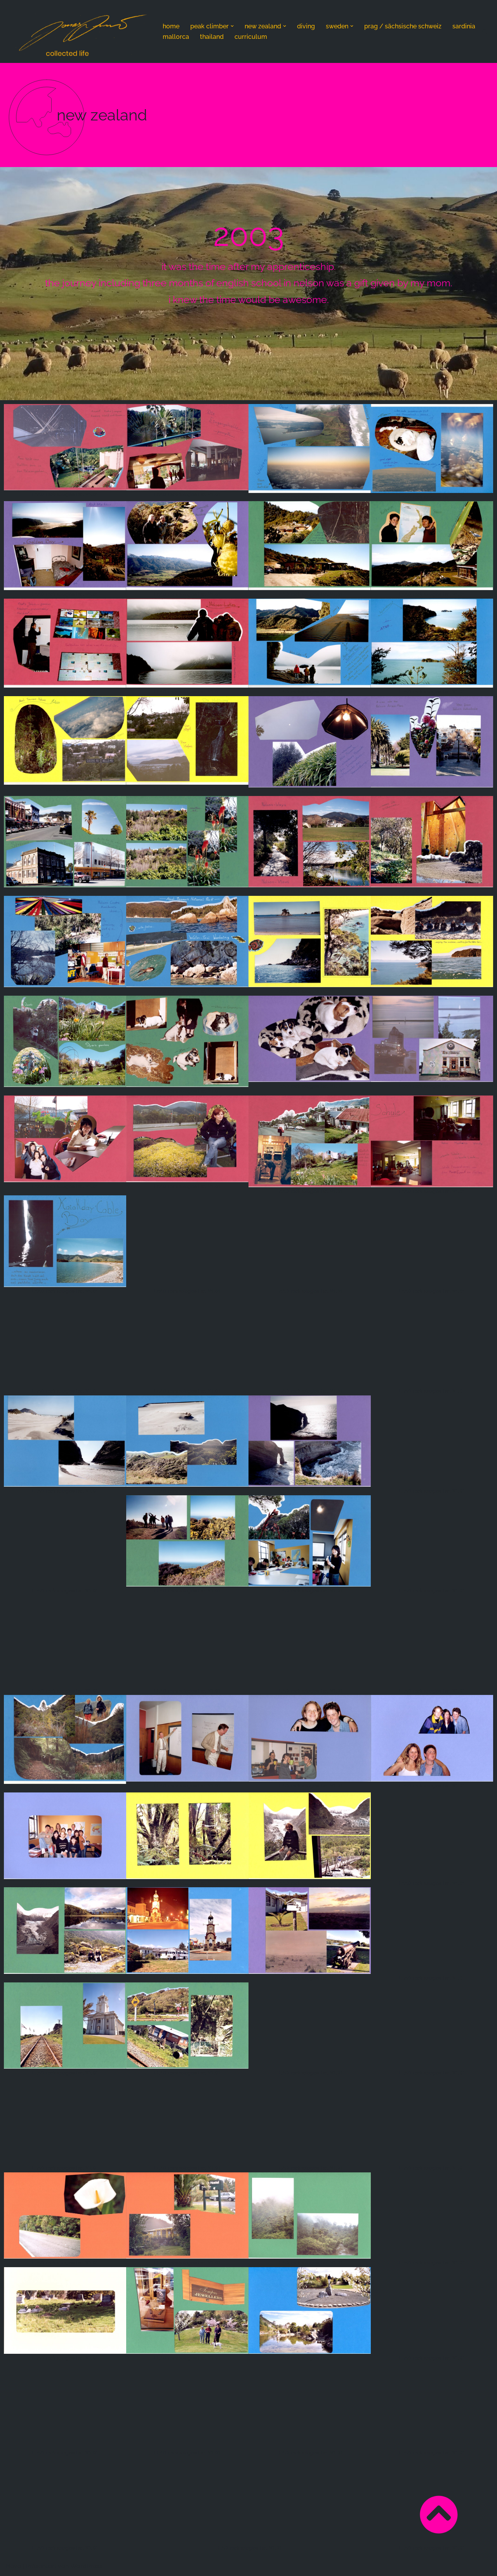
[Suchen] (484, 31)
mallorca (176, 36)
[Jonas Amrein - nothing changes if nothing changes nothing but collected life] (81, 33)
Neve (13, 2566)
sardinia (463, 26)
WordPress (86, 2566)
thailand (212, 36)
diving (306, 26)
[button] (232, 26)
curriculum (251, 36)
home (171, 26)
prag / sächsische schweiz (402, 26)
